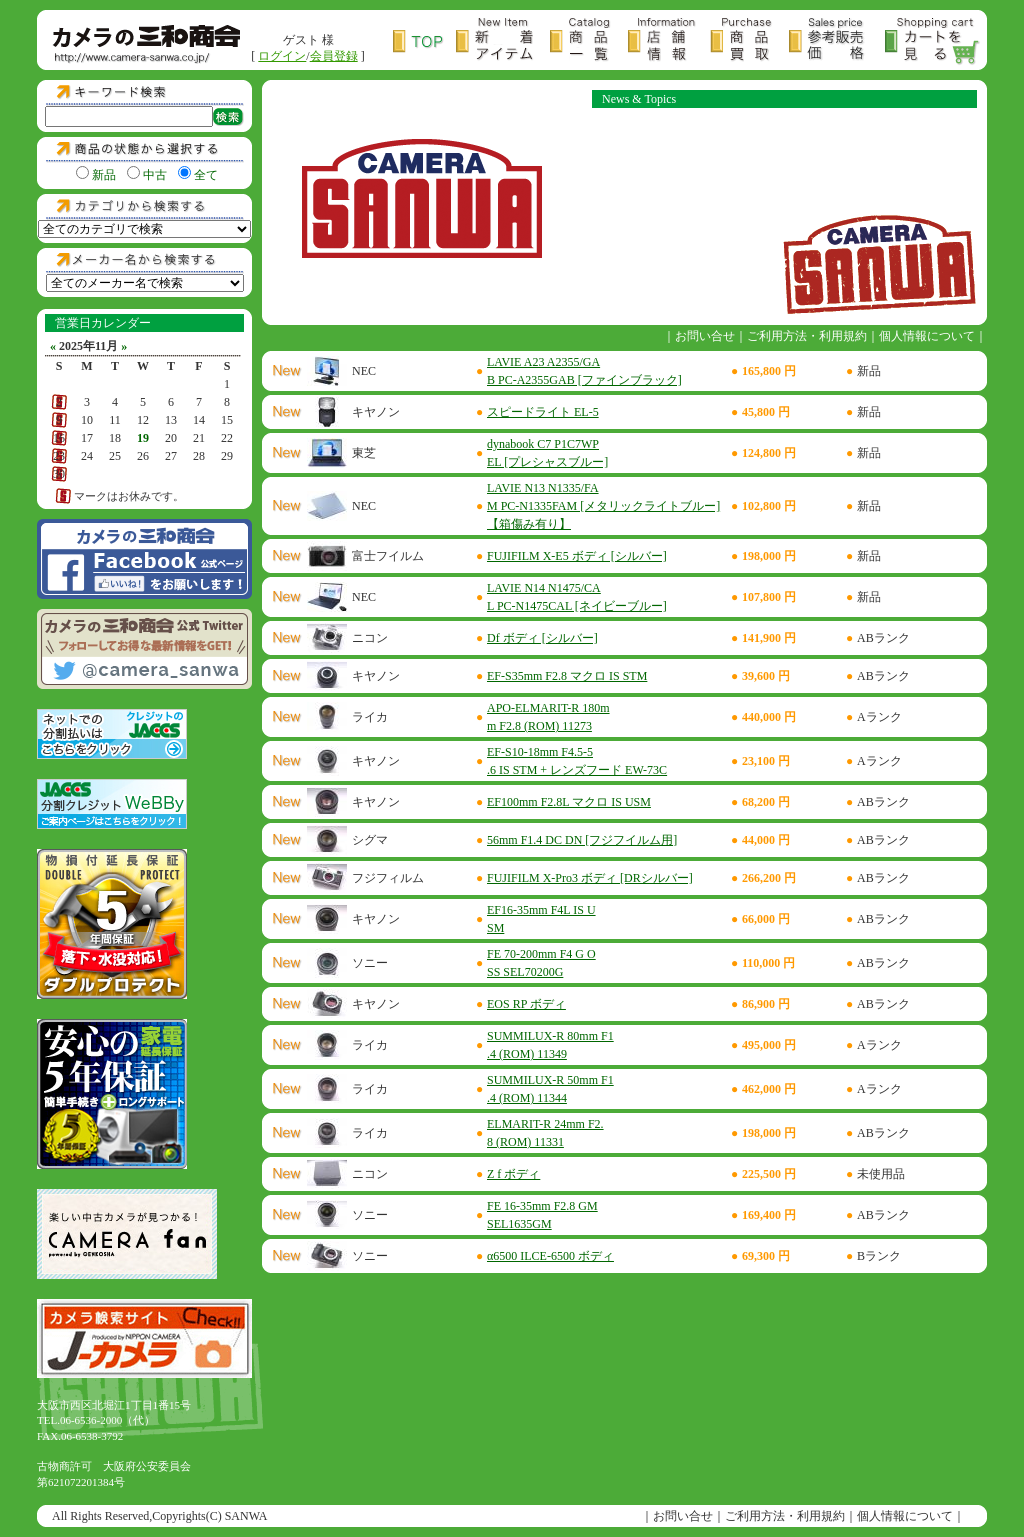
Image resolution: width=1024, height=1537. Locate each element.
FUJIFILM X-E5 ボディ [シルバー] (577, 556)
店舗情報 (669, 41)
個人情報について (927, 336)
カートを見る (933, 41)
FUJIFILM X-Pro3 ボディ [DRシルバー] (590, 878)
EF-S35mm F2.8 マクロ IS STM (567, 676)
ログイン (282, 56)
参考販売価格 (837, 41)
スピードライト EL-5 (543, 412)
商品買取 (749, 41)
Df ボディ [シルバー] (542, 638)
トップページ (424, 41)
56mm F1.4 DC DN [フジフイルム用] (582, 840)
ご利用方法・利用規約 (807, 336)
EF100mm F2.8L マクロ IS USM (569, 802)
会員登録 (334, 56)
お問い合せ (705, 336)
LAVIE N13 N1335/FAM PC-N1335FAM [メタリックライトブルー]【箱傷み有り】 (603, 506)
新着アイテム (503, 41)
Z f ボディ (513, 1174)
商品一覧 (589, 41)
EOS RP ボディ (526, 1004)
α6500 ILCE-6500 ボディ (550, 1256)
